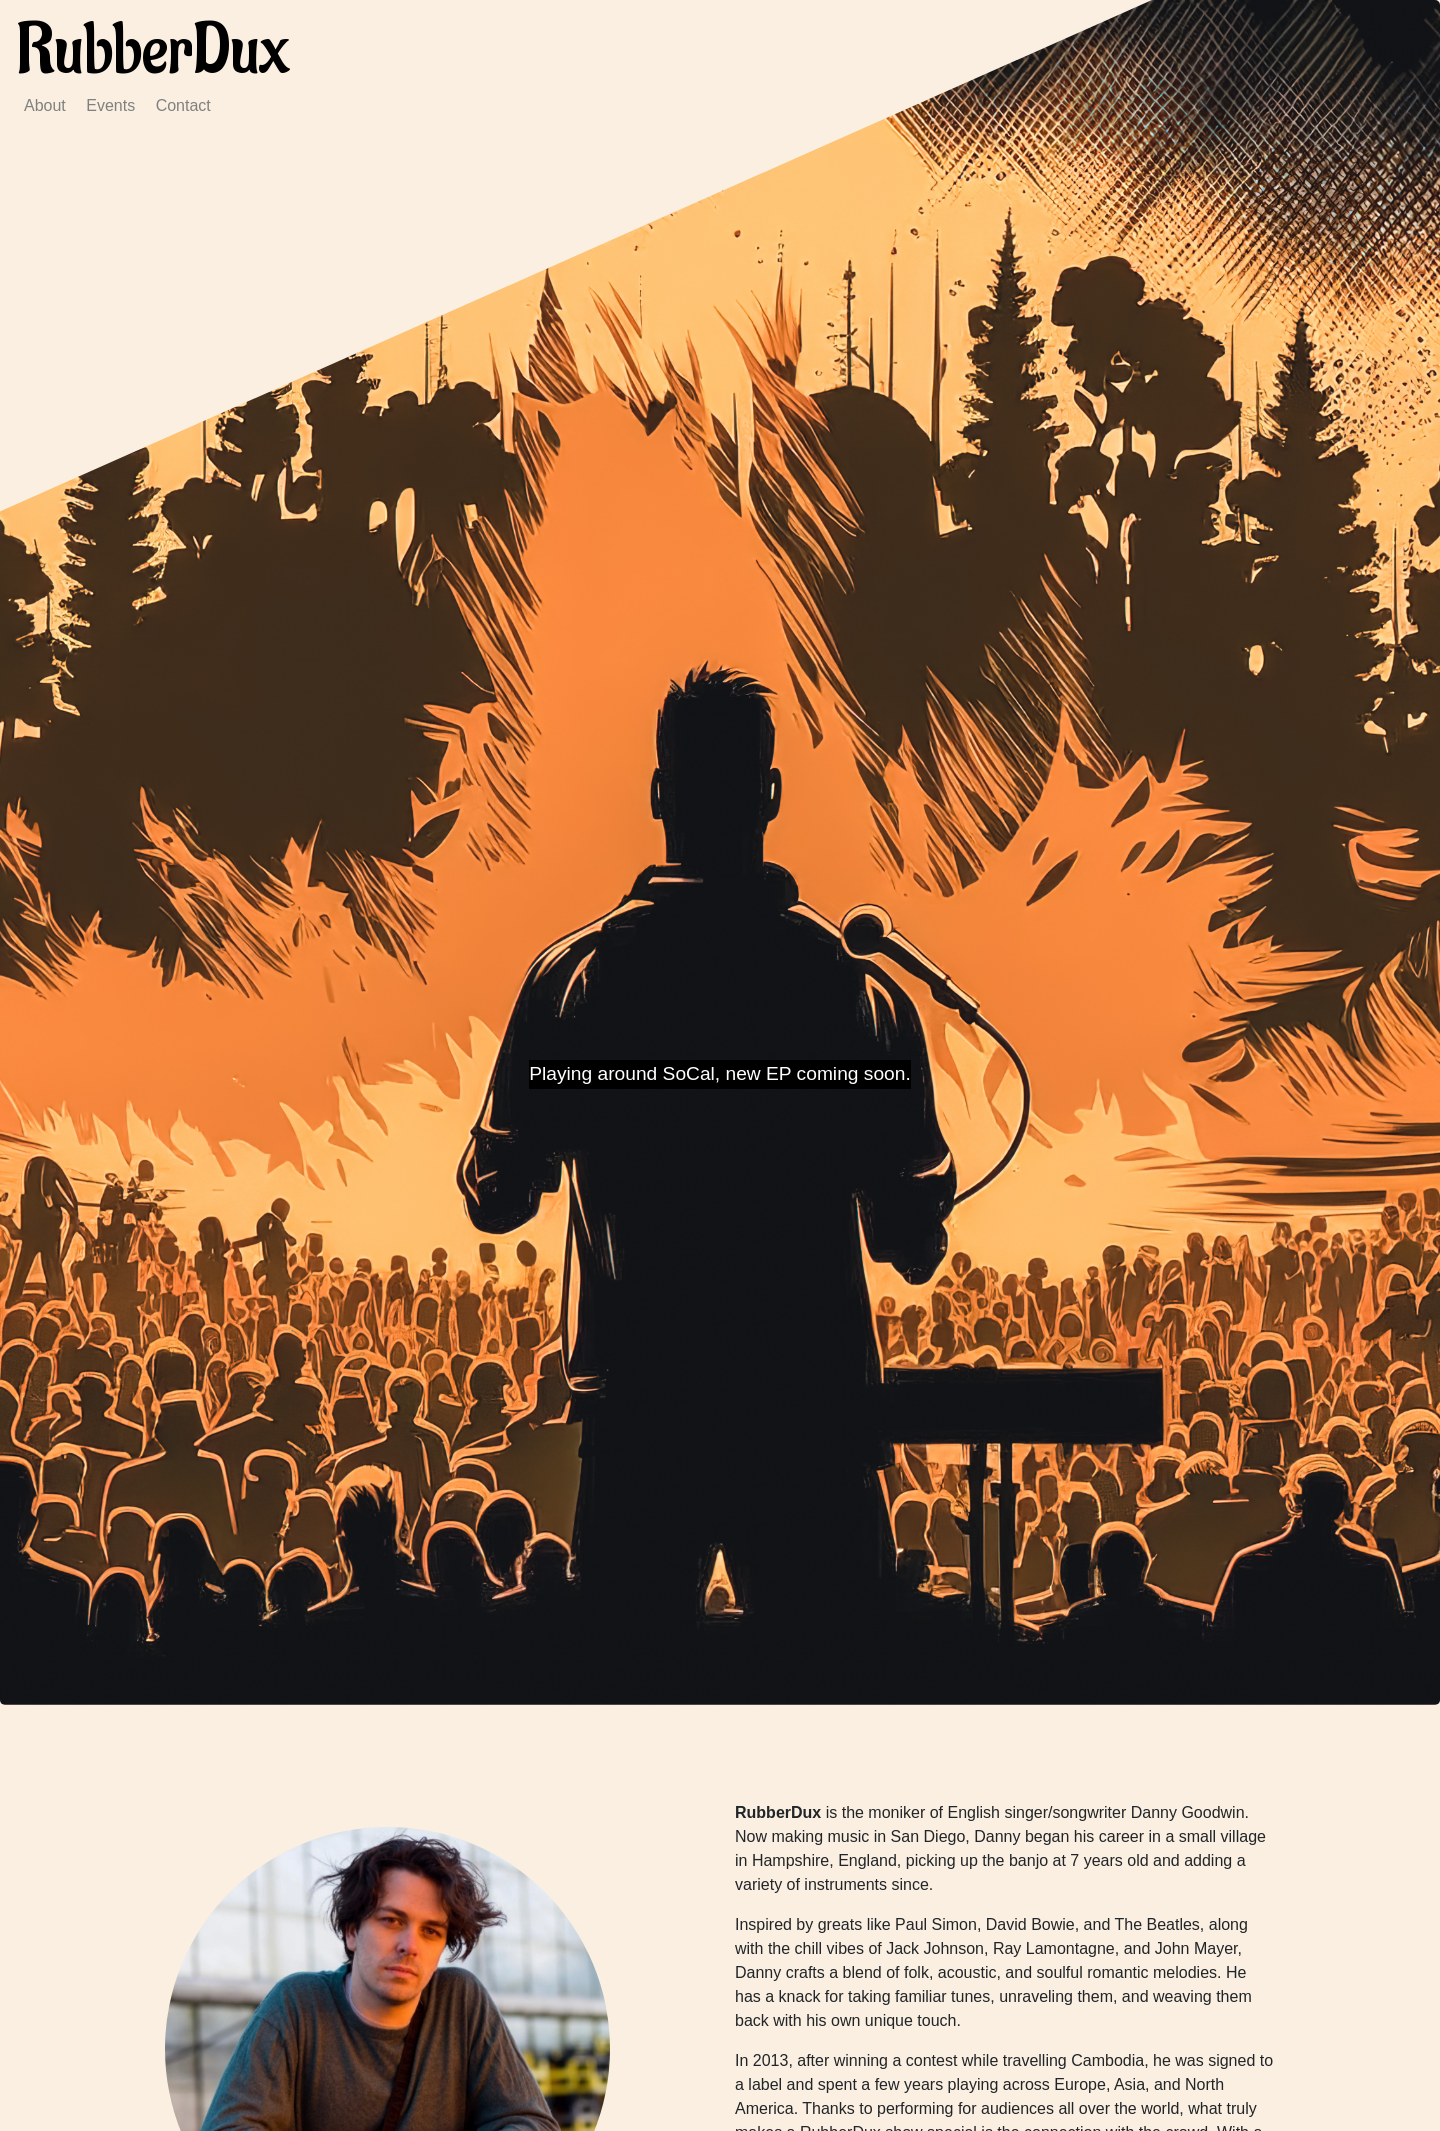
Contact (183, 105)
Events (110, 105)
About (45, 105)
